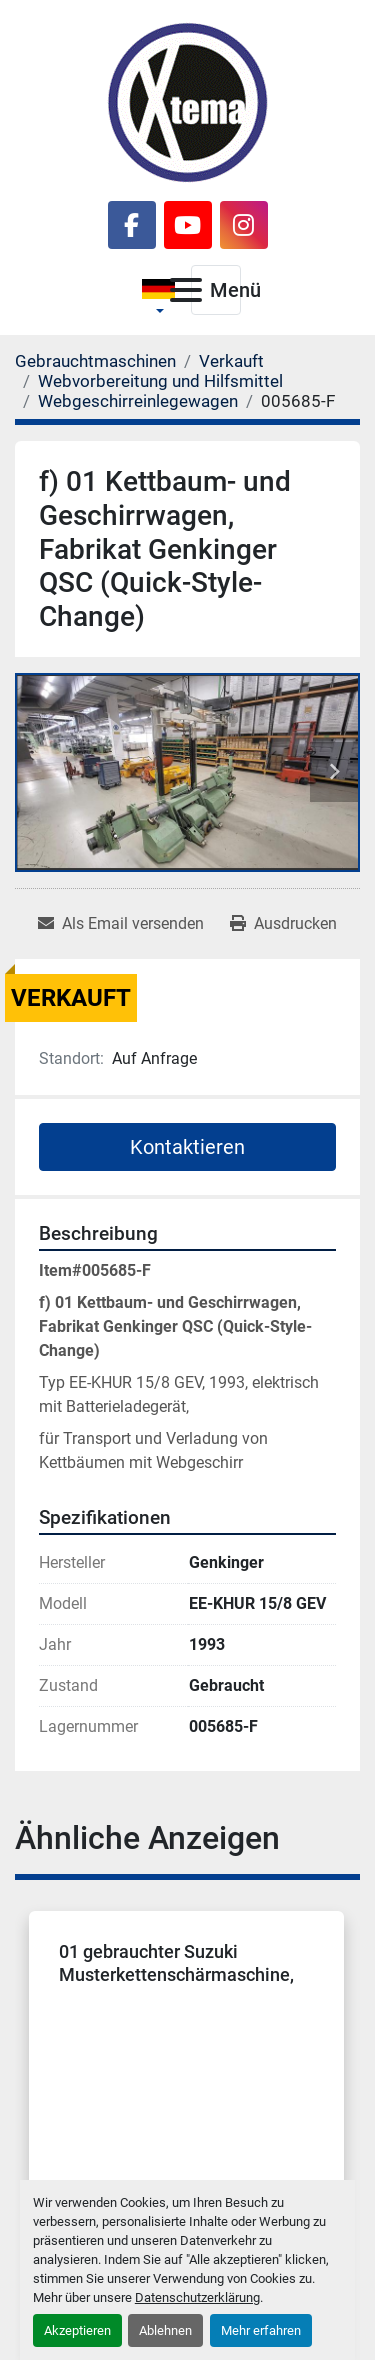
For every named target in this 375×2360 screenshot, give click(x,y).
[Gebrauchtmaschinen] (95, 361)
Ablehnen (165, 2330)
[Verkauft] (231, 361)
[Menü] (186, 290)
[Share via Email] (121, 924)
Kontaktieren (187, 1147)
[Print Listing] (283, 924)
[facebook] (132, 225)
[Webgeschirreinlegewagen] (138, 401)
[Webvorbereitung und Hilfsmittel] (160, 381)
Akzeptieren (77, 2330)
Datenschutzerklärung (197, 2297)
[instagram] (244, 225)
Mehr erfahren (261, 2330)
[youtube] (188, 225)
